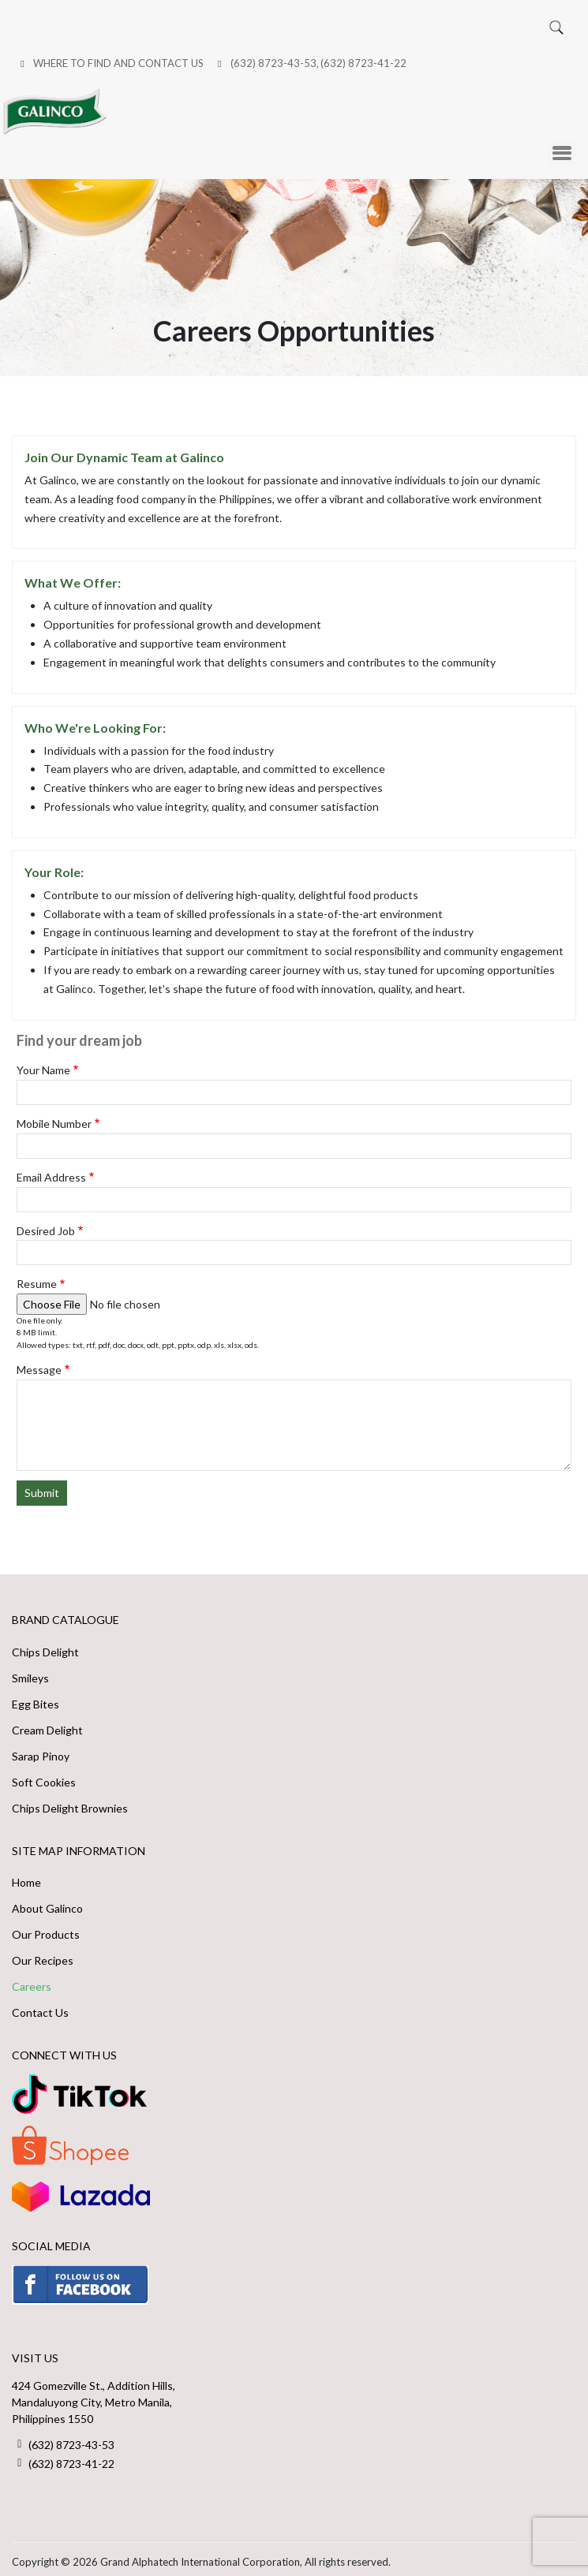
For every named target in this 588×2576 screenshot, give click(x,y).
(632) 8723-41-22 (363, 62)
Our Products (46, 1929)
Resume (37, 1278)
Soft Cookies (44, 1776)
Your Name (43, 1064)
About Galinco (47, 1903)
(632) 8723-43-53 (273, 62)
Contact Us (40, 2007)
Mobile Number (54, 1117)
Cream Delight (47, 1723)
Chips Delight (45, 1645)
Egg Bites (35, 1697)
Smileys (30, 1671)
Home (26, 1876)
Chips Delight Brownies (70, 1802)
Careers (31, 1981)
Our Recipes (42, 1955)
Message (39, 1364)
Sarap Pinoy (40, 1750)
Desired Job (46, 1224)
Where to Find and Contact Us (118, 62)
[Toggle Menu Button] (562, 147)
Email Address (51, 1171)
